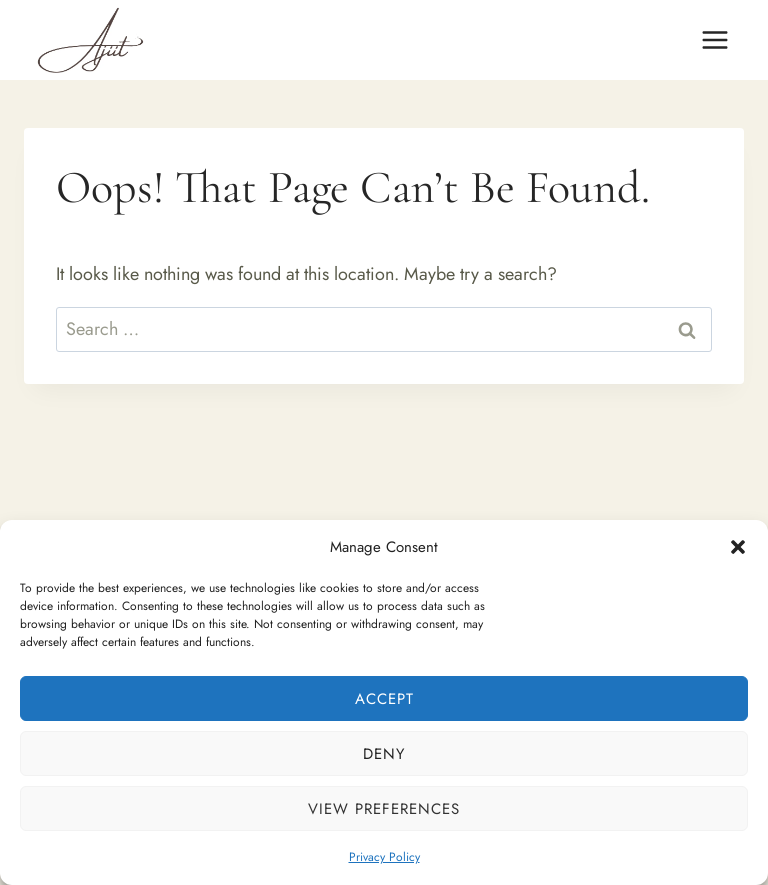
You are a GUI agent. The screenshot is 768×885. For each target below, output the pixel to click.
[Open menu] (714, 39)
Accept (384, 699)
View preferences (384, 809)
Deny (384, 754)
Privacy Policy (384, 857)
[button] (738, 547)
